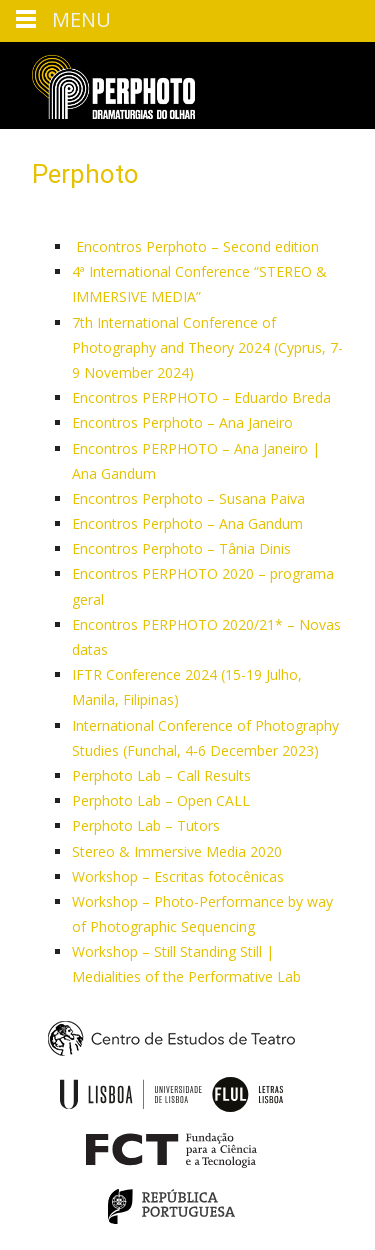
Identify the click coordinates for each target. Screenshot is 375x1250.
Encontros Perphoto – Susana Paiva (188, 498)
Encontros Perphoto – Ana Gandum (187, 523)
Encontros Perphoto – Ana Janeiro (182, 422)
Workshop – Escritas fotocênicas (178, 876)
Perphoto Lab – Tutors (146, 825)
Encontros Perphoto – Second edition (195, 246)
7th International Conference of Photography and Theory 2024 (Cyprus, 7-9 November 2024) (207, 347)
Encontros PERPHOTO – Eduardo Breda (201, 397)
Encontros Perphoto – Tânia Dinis (181, 548)
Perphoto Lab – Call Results (161, 775)
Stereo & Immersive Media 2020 (177, 851)
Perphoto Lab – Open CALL (161, 800)
